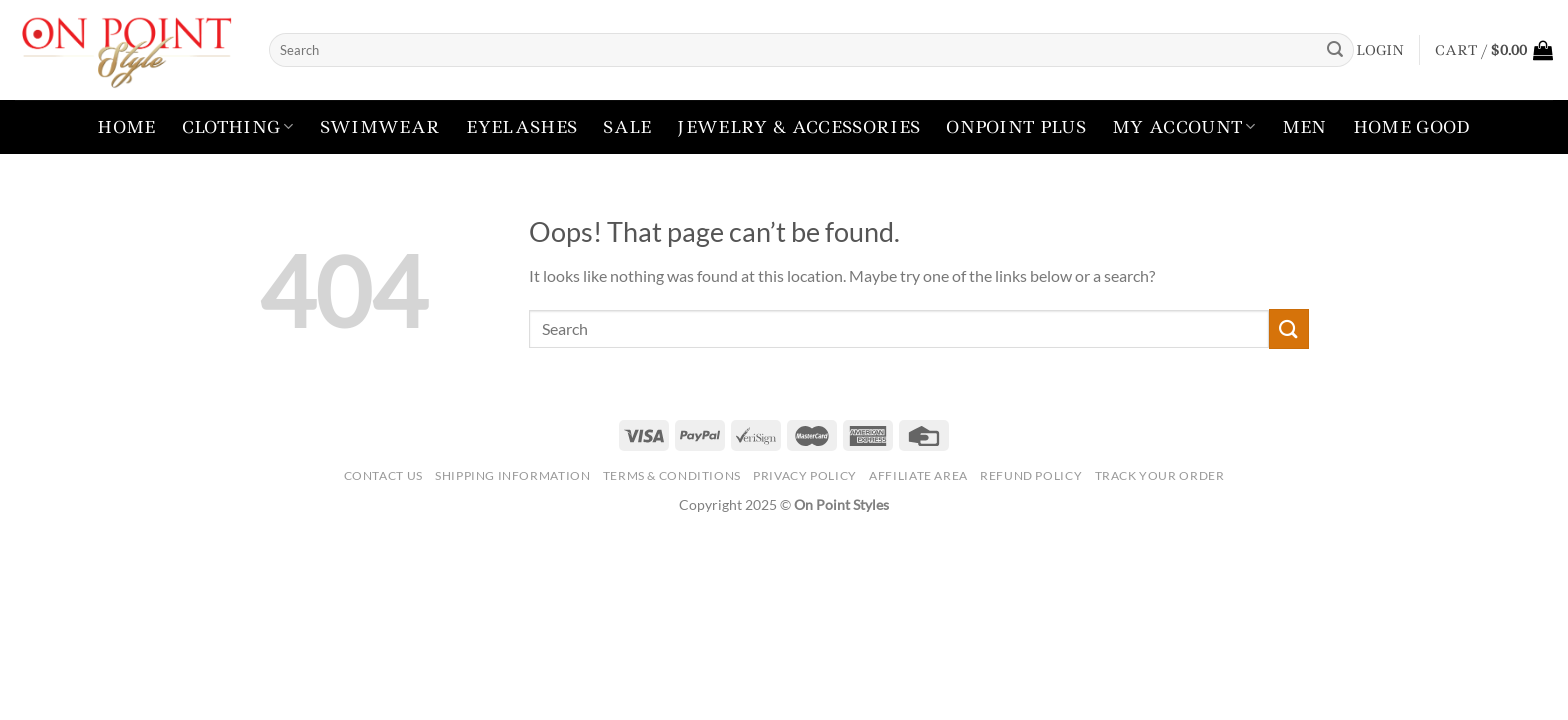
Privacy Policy (805, 475)
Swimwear (380, 127)
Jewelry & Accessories (798, 127)
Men (1304, 127)
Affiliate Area (918, 475)
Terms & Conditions (672, 475)
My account (1184, 127)
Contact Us (383, 475)
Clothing (238, 127)
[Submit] (1335, 50)
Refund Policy (1031, 475)
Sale (627, 127)
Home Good (1412, 127)
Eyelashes (521, 127)
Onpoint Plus (1016, 127)
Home (126, 127)
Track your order (1160, 475)
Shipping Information (512, 475)
